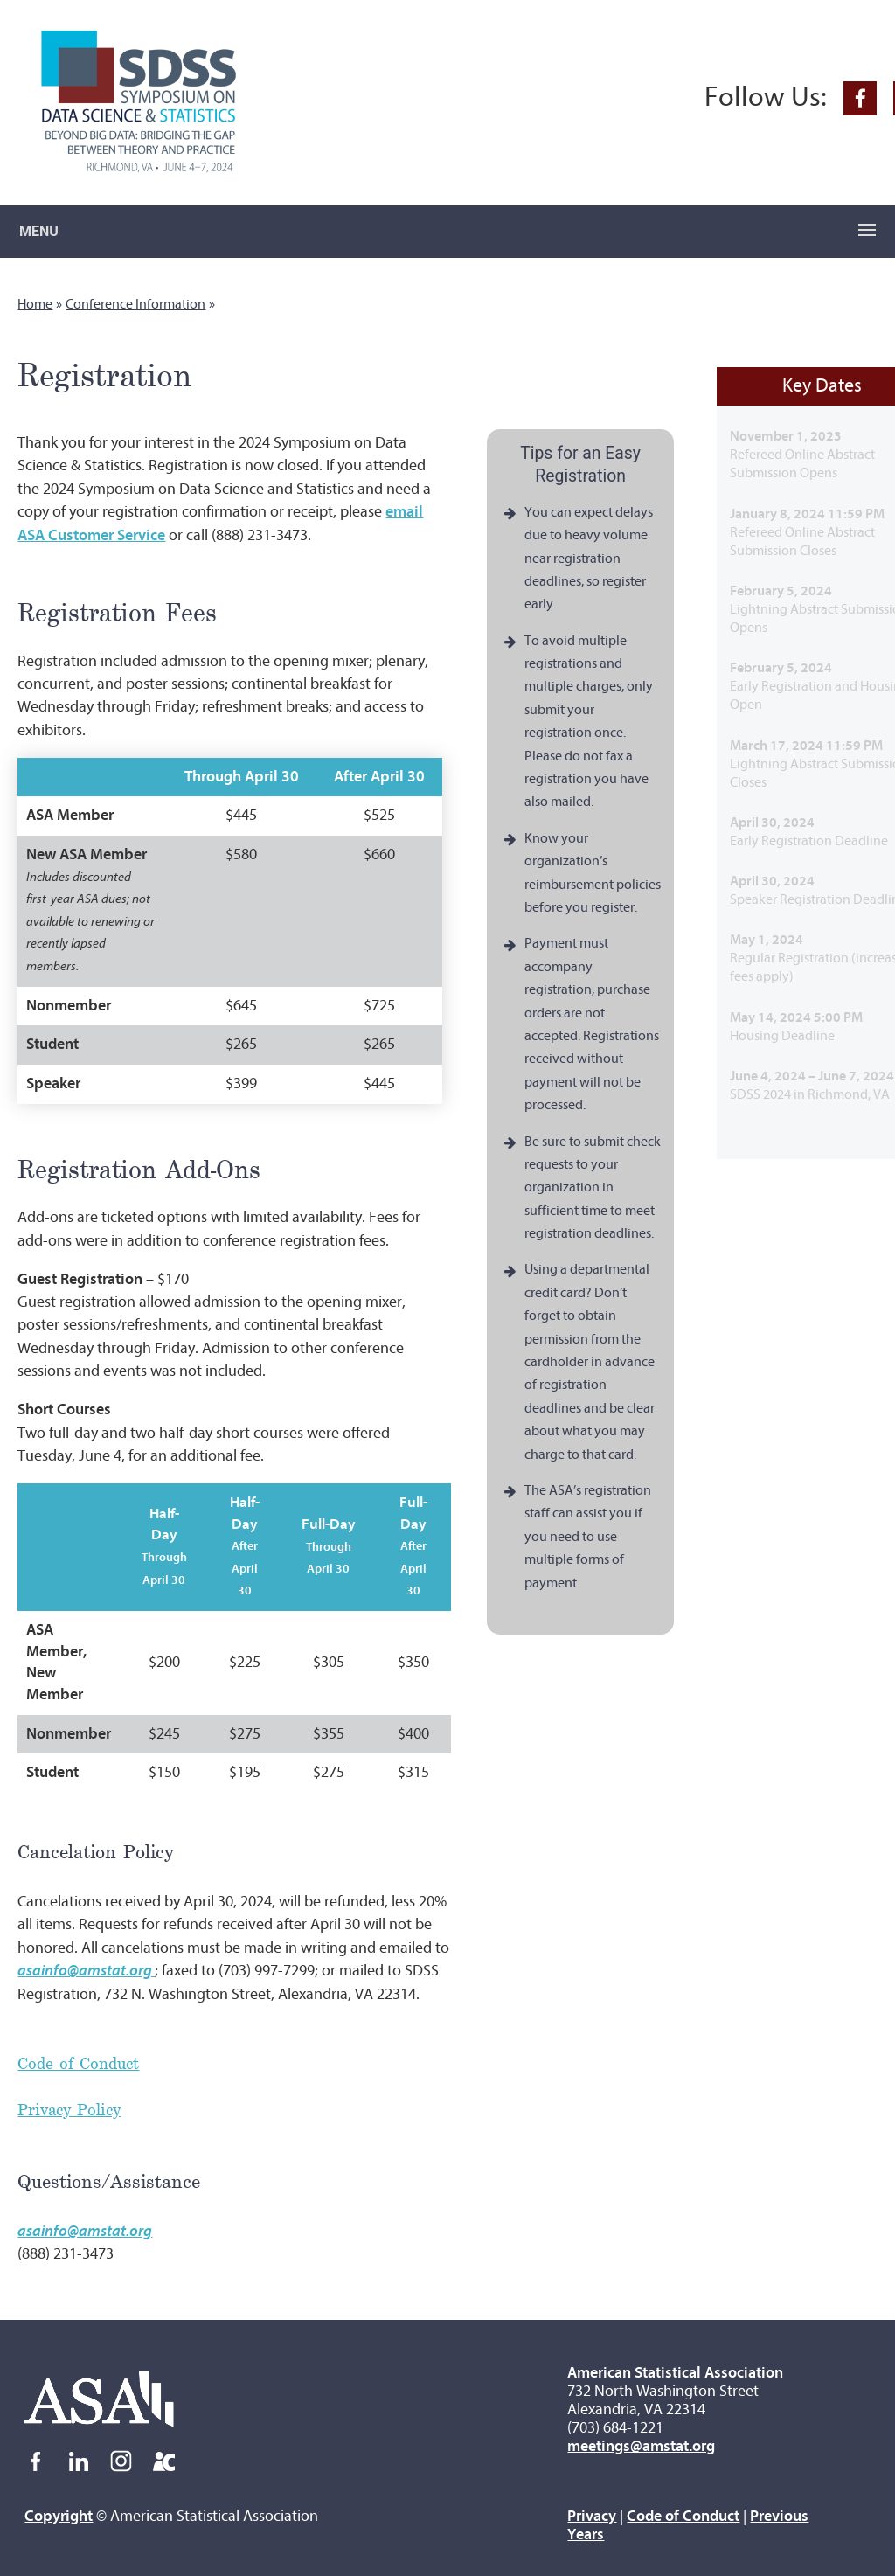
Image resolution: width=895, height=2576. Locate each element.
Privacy (591, 2516)
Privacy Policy (69, 2109)
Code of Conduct (78, 2063)
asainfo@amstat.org (84, 2231)
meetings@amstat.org (641, 2446)
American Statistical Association (675, 2373)
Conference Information (135, 304)
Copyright (58, 2516)
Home (34, 304)
